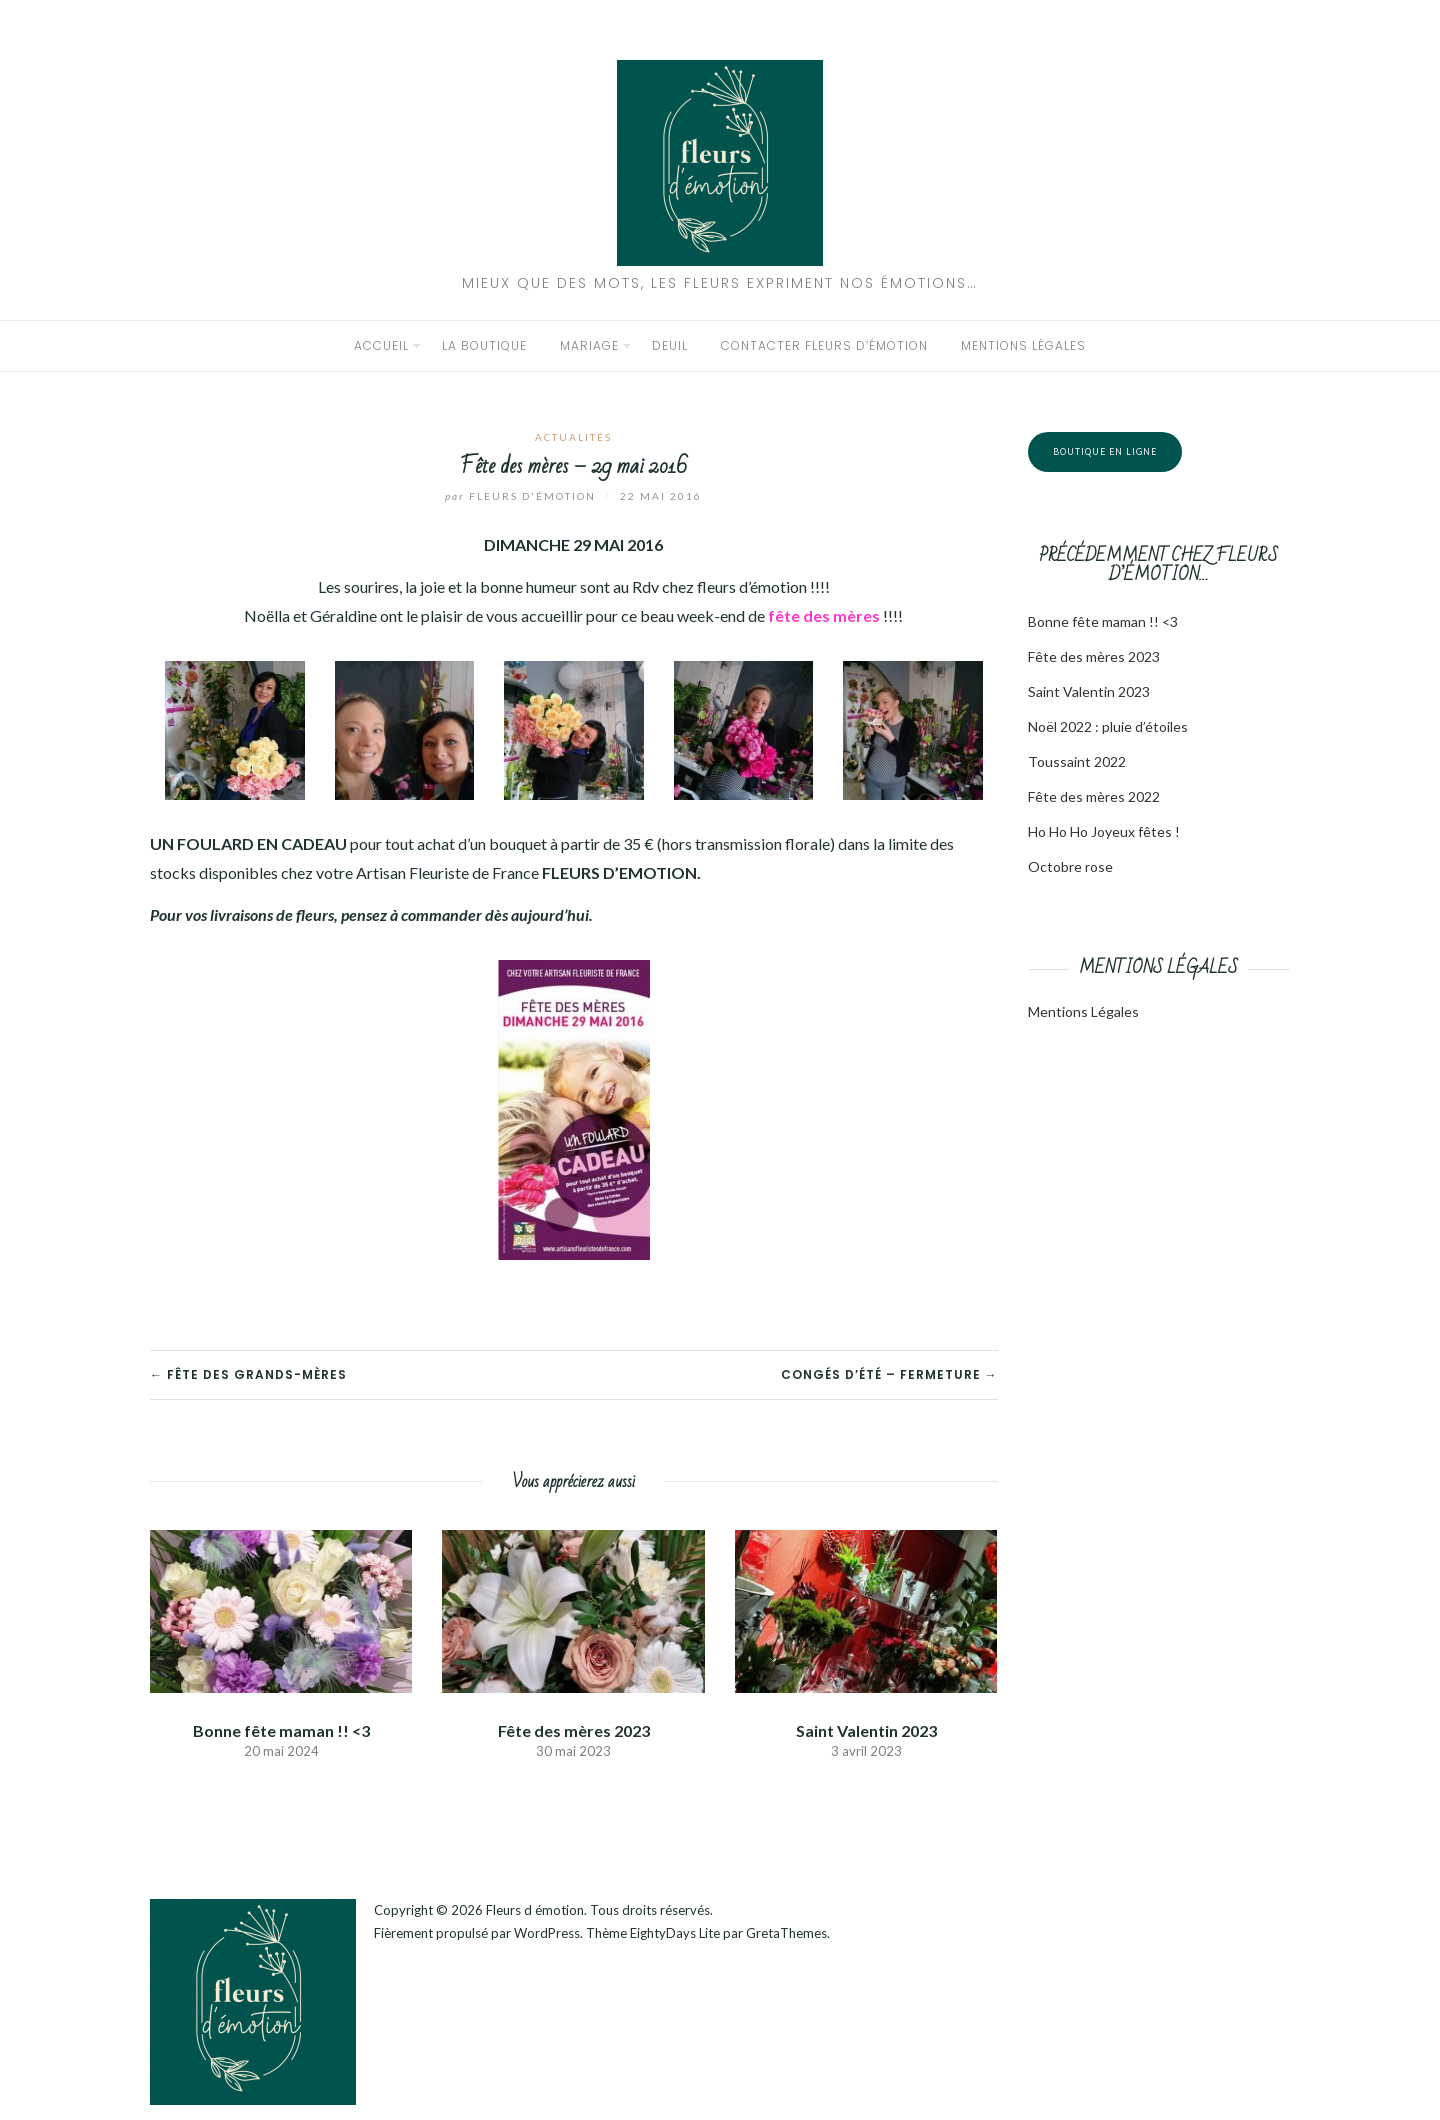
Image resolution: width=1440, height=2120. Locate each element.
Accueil (381, 345)
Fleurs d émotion (535, 1910)
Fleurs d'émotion (522, 496)
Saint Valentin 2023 (866, 1730)
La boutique (484, 345)
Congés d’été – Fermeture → (889, 1374)
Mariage (589, 345)
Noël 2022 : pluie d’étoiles (1108, 726)
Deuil (670, 345)
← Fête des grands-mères (248, 1374)
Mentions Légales (1083, 1011)
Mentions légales (1023, 345)
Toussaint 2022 (1077, 761)
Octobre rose (1070, 866)
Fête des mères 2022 (1094, 796)
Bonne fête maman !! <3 (281, 1730)
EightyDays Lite (675, 1933)
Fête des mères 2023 (574, 1730)
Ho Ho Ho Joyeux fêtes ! (1104, 831)
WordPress (547, 1933)
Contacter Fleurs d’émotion (824, 345)
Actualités (573, 437)
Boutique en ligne (1105, 451)
